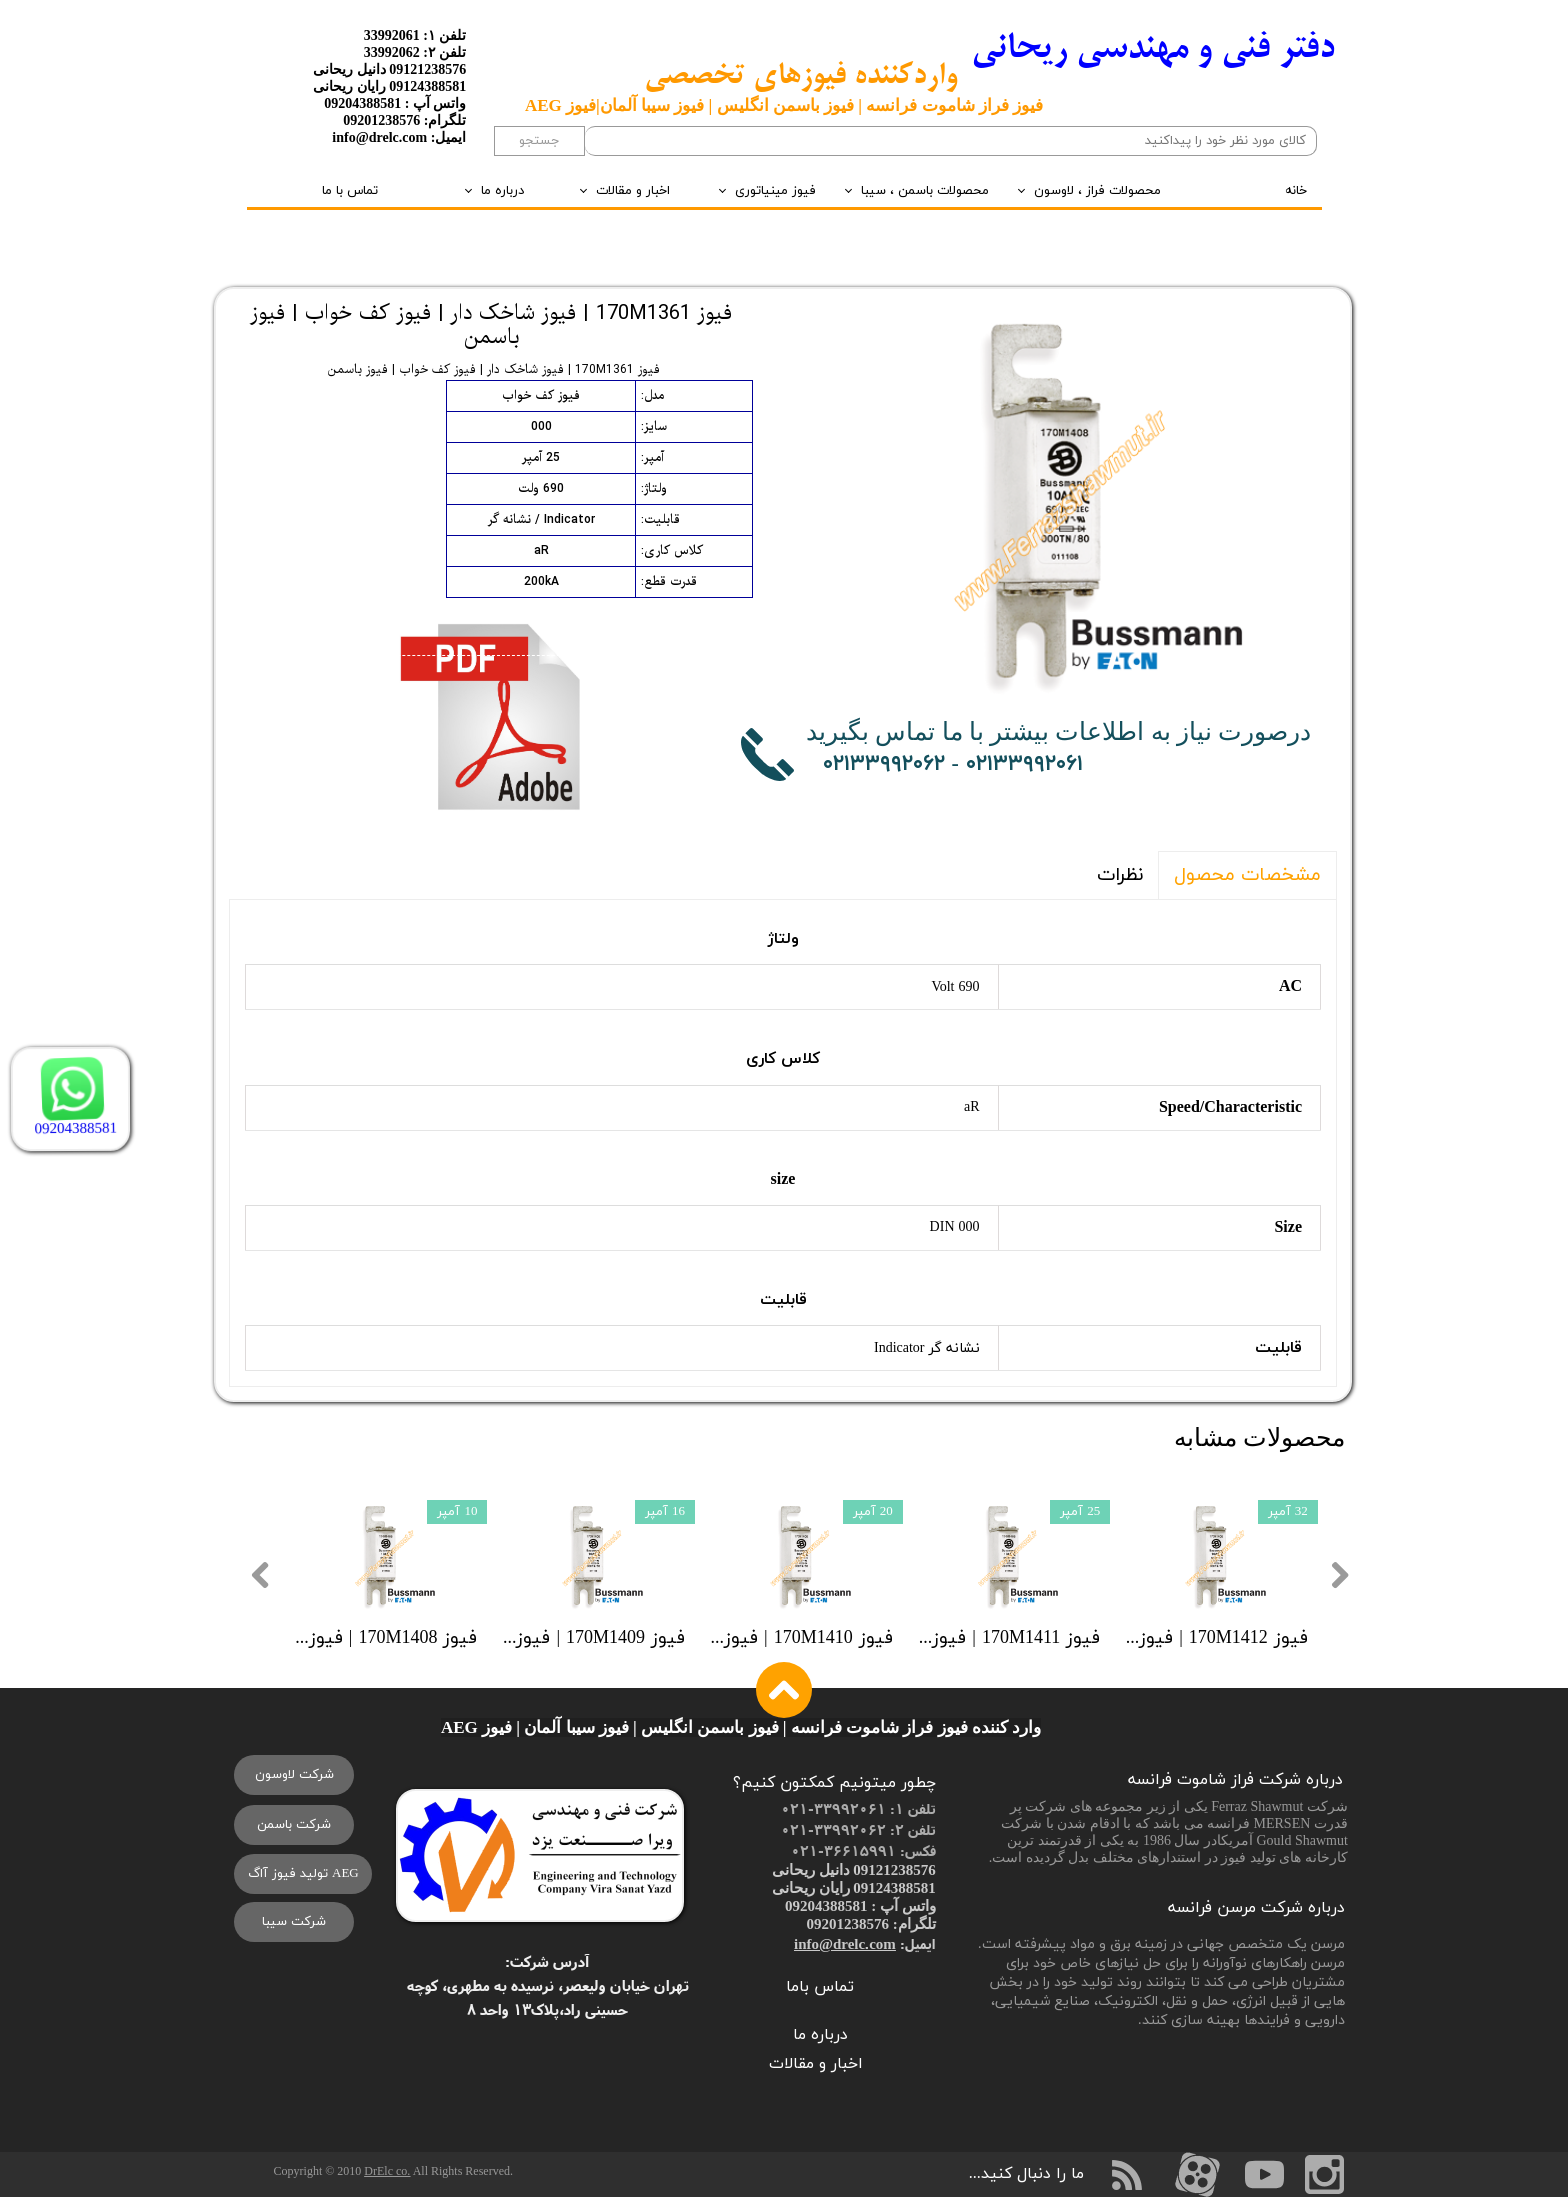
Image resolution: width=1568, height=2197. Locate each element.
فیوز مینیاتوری (775, 191)
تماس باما (820, 1987)
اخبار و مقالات (633, 191)
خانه (1296, 191)
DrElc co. (387, 2171)
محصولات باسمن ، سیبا (925, 191)
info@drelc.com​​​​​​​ (845, 1943)
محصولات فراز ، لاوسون (1097, 191)
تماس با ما (350, 191)
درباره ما (502, 191)
